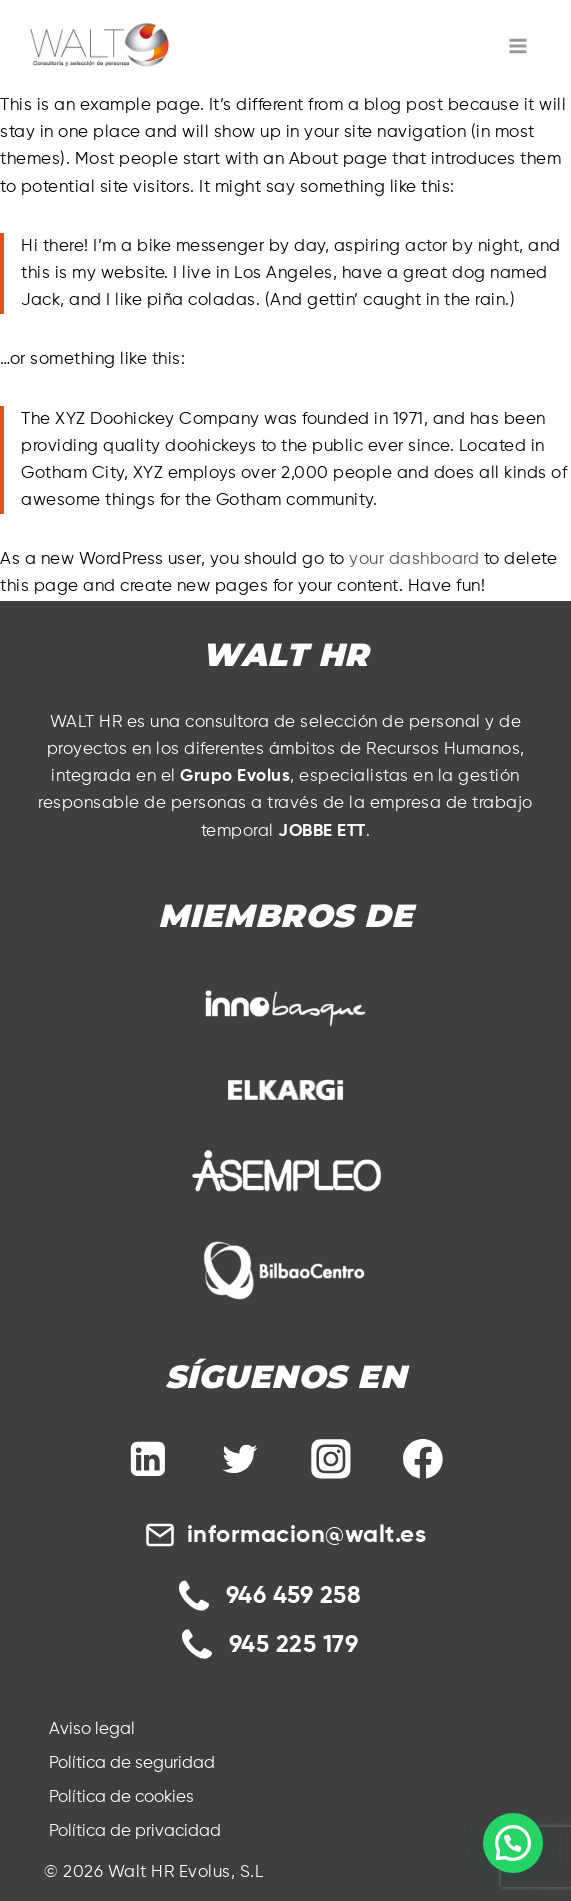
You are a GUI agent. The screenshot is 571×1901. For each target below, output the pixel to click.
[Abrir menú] (518, 45)
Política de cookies (121, 1797)
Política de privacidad (135, 1831)
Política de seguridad (132, 1763)
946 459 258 (294, 1596)
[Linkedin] (149, 1459)
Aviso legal (92, 1729)
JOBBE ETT (322, 831)
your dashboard (414, 559)
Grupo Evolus (235, 776)
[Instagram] (331, 1459)
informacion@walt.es (307, 1535)
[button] (513, 1843)
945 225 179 (294, 1645)
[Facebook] (423, 1459)
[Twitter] (240, 1459)
